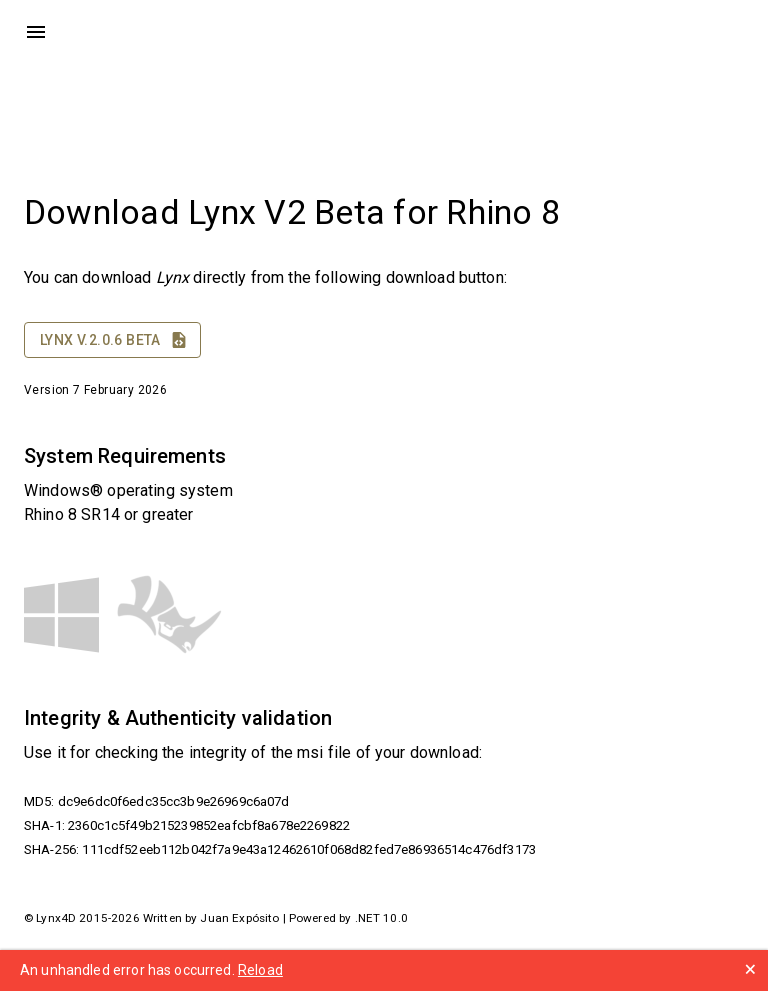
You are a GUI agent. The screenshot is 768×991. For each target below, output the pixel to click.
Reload (260, 970)
